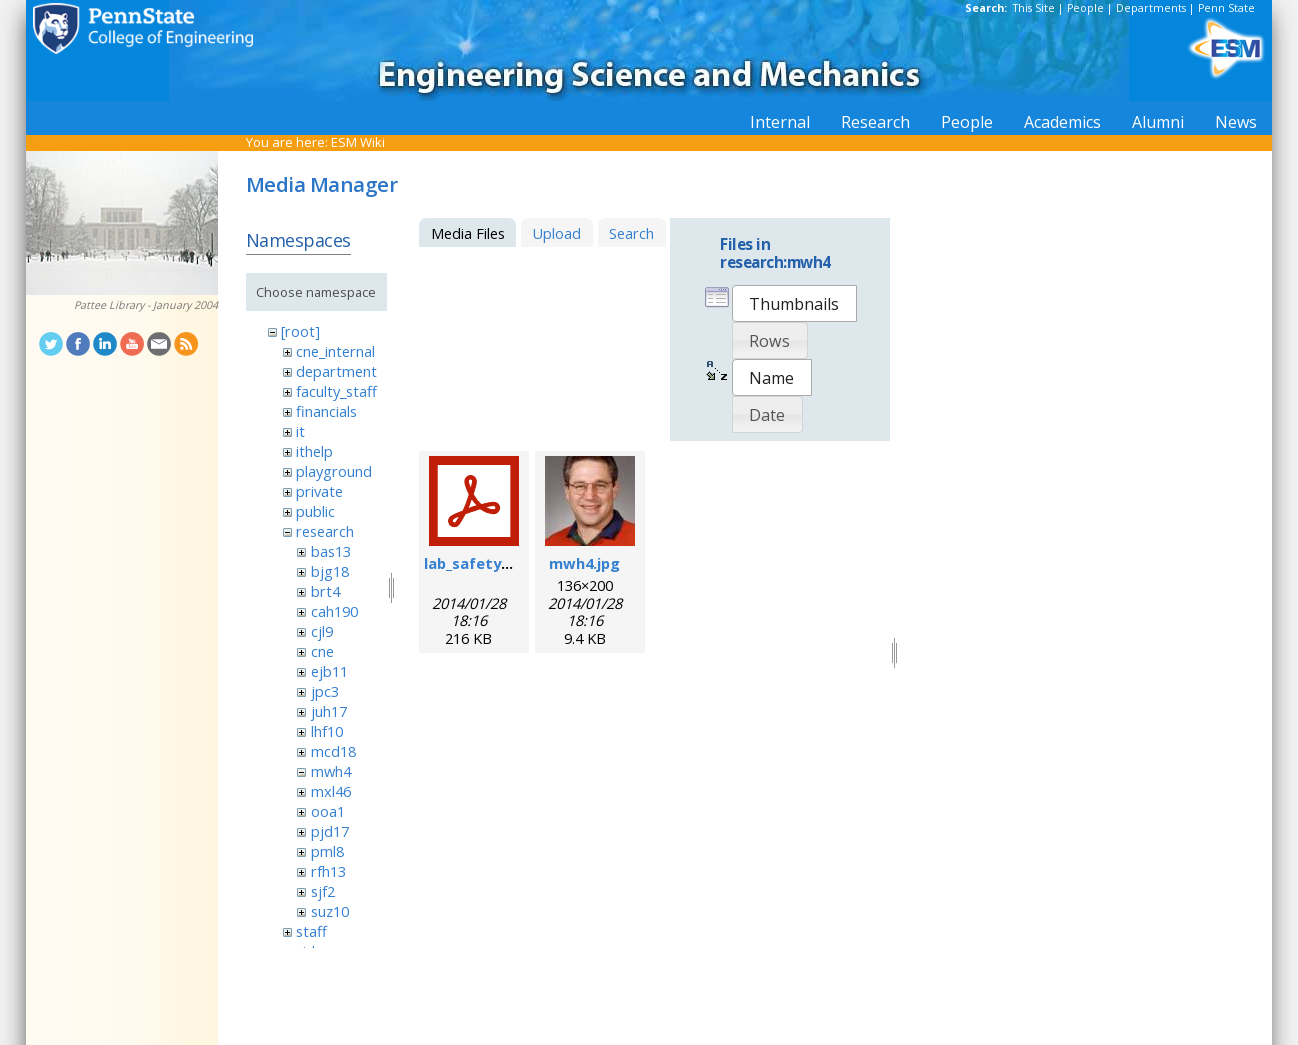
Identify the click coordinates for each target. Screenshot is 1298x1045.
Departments (1151, 8)
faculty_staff (336, 391)
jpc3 (325, 691)
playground (334, 471)
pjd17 (330, 831)
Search (631, 233)
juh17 (329, 711)
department (336, 371)
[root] (300, 331)
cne (322, 651)
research (325, 531)
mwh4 (331, 771)
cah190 (334, 611)
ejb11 (329, 671)
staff (311, 931)
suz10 (330, 911)
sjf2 (323, 891)
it (300, 431)
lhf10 (327, 731)
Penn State (1226, 8)
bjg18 (330, 571)
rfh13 (328, 871)
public (315, 511)
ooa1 (328, 811)
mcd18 (333, 751)
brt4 (325, 591)
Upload (556, 233)
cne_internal (335, 351)
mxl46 (331, 791)
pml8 (327, 851)
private (319, 491)
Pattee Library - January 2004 (146, 305)
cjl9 (322, 631)
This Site (1034, 8)
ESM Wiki (358, 142)
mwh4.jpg (584, 563)
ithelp (314, 451)
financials (326, 411)
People (1085, 8)
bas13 (331, 551)
